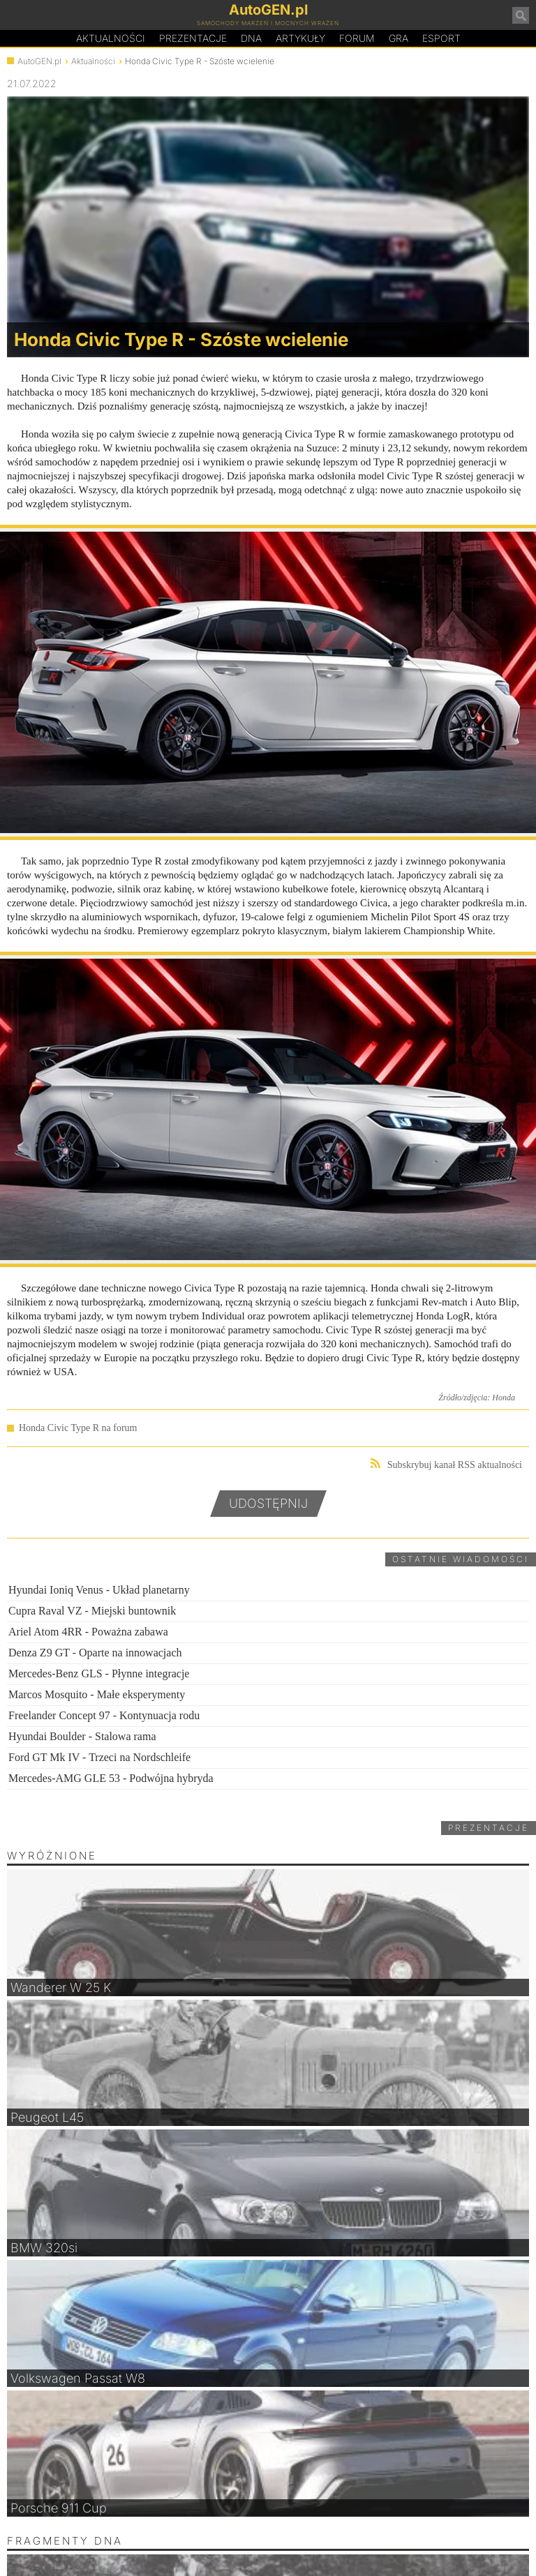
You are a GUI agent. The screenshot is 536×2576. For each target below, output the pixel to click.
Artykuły (300, 38)
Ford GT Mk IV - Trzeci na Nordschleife (99, 1757)
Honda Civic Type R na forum (78, 1428)
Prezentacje (193, 38)
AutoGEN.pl (39, 61)
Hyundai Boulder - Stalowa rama (82, 1736)
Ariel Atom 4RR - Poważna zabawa (88, 1632)
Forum (357, 38)
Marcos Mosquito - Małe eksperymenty (96, 1694)
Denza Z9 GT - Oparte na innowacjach (94, 1652)
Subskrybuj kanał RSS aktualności (446, 1464)
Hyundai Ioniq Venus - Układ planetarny (99, 1590)
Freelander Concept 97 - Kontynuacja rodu (104, 1715)
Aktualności (110, 38)
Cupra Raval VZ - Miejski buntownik (92, 1611)
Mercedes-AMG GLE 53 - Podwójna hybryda (111, 1778)
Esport (441, 38)
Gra (398, 38)
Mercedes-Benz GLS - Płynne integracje (98, 1673)
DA (251, 38)
